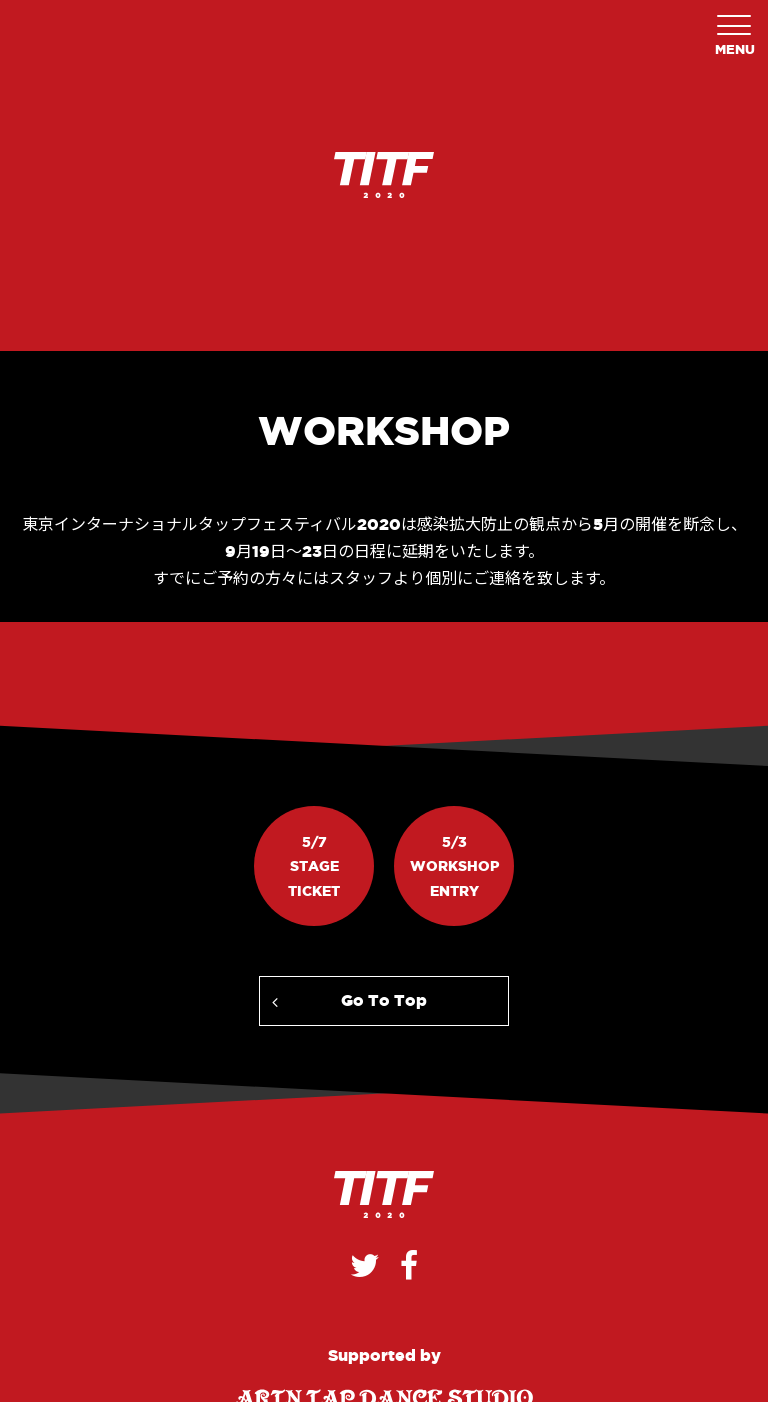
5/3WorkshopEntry (454, 866)
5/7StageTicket (314, 866)
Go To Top (384, 1000)
